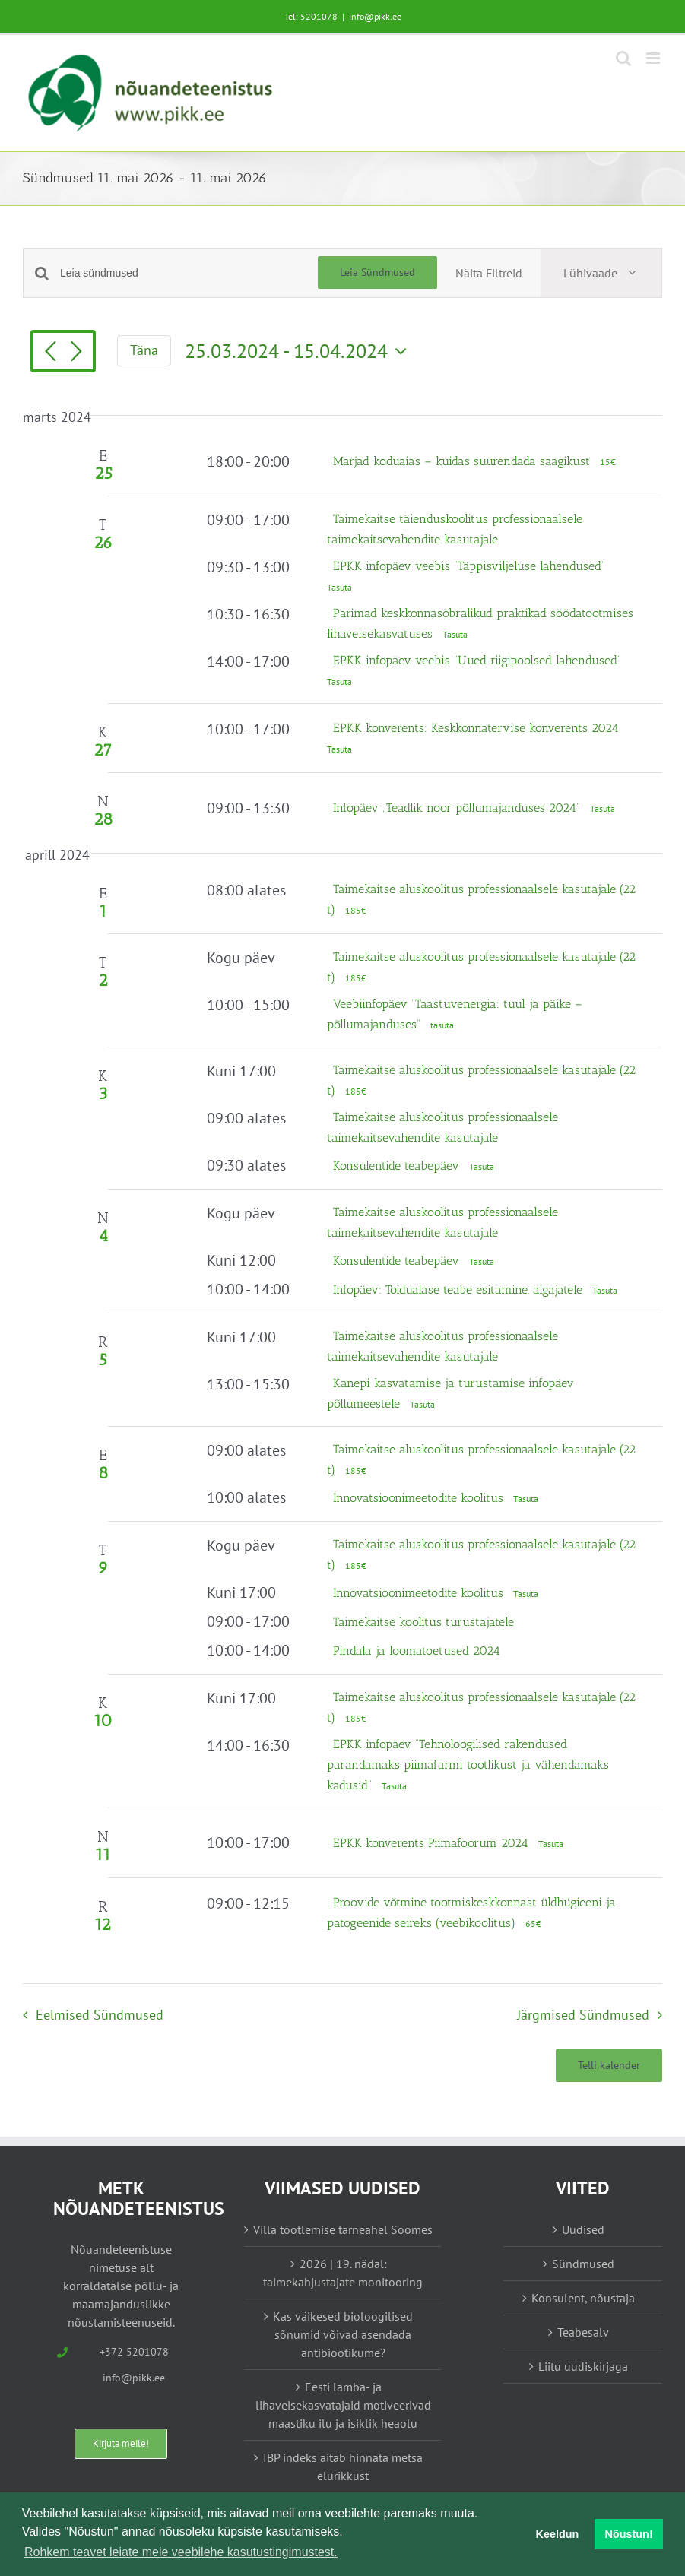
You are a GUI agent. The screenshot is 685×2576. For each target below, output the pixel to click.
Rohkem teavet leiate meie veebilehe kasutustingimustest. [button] (181, 2552)
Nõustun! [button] (629, 2534)
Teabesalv (583, 2332)
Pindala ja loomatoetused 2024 (416, 1650)
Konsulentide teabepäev (398, 1165)
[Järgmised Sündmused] (76, 353)
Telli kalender (609, 2065)
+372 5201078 (134, 2352)
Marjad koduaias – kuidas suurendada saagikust (463, 461)
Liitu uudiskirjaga (583, 2366)
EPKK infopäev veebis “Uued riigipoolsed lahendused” (479, 660)
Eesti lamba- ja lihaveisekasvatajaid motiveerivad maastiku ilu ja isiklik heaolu (343, 2405)
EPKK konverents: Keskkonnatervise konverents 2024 (476, 728)
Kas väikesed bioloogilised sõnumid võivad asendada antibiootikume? (343, 2334)
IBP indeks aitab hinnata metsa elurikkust (343, 2466)
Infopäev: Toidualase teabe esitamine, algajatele (459, 1289)
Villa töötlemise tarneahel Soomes (343, 2229)
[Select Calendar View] (601, 273)
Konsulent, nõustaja (583, 2297)
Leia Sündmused (377, 272)
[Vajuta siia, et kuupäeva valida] (299, 351)
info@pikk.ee (375, 16)
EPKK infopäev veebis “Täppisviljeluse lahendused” (471, 566)
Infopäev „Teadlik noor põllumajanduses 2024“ (458, 807)
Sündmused (583, 2263)
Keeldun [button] (557, 2534)
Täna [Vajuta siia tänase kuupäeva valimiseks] (144, 350)
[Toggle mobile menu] (654, 58)
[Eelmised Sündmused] (50, 353)
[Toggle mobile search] (623, 58)
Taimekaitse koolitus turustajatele (423, 1621)
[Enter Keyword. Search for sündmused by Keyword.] (189, 273)
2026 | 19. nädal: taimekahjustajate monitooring (343, 2272)
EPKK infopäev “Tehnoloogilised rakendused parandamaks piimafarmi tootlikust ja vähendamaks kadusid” (468, 1764)
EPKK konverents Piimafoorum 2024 (432, 1843)
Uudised (583, 2229)
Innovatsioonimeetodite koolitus (420, 1498)
